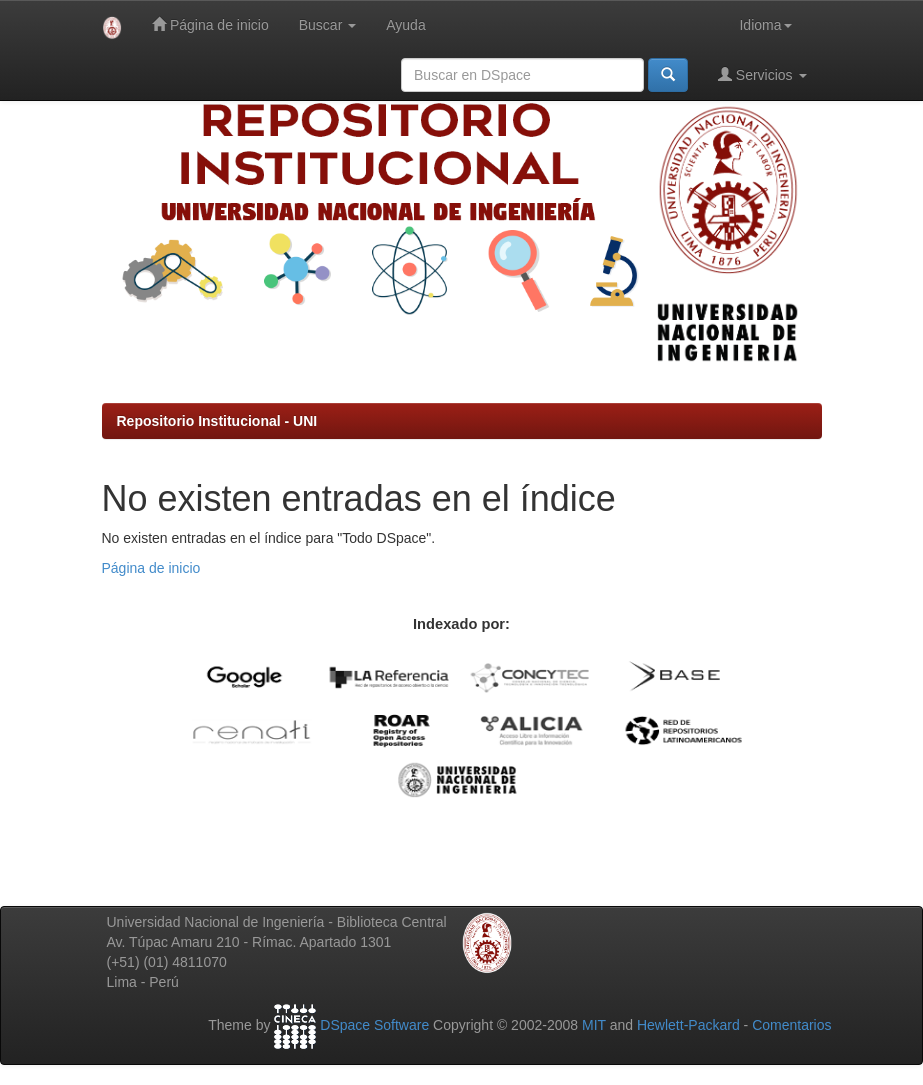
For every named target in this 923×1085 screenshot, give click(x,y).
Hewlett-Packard (688, 1026)
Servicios (762, 74)
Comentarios (791, 1026)
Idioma (765, 25)
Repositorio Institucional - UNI (217, 421)
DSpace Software (374, 1026)
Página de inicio (210, 24)
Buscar (327, 25)
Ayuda (405, 25)
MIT (594, 1026)
